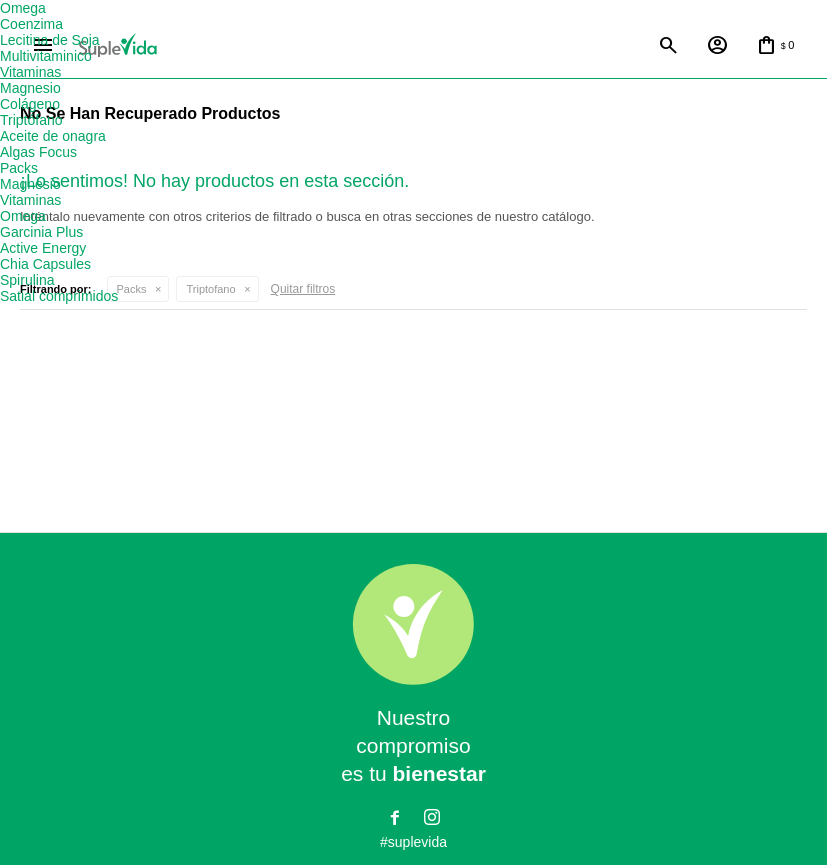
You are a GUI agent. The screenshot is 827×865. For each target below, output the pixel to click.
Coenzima (31, 24)
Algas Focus (38, 152)
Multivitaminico (46, 56)
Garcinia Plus (41, 232)
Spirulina (27, 280)
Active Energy (43, 248)
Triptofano (210, 290)
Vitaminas (30, 72)
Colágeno (30, 104)
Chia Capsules (45, 264)
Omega (23, 8)
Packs (132, 290)
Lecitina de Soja (50, 40)
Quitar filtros (303, 290)
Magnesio (30, 88)
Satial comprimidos (59, 296)
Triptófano (31, 120)
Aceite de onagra (53, 136)
